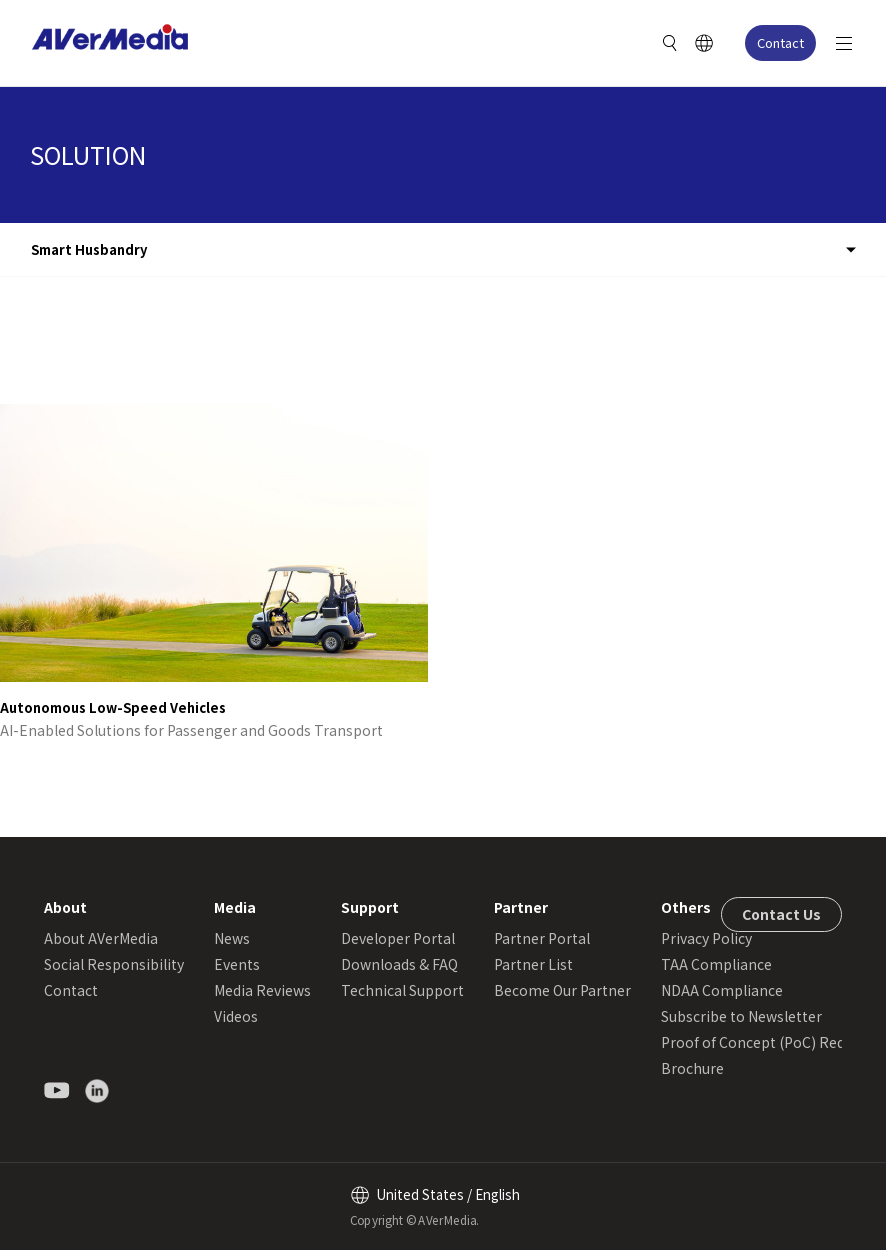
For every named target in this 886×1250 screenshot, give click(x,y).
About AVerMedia (101, 938)
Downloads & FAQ (399, 964)
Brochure (692, 1068)
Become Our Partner (562, 990)
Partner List (533, 964)
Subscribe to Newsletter (741, 1016)
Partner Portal (542, 938)
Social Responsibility (114, 964)
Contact (780, 42)
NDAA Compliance (722, 990)
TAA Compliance (716, 964)
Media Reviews (262, 990)
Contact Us (781, 914)
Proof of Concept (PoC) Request (767, 1042)
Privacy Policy (706, 938)
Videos (236, 1016)
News (232, 938)
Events (237, 964)
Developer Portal (398, 938)
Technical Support (402, 990)
